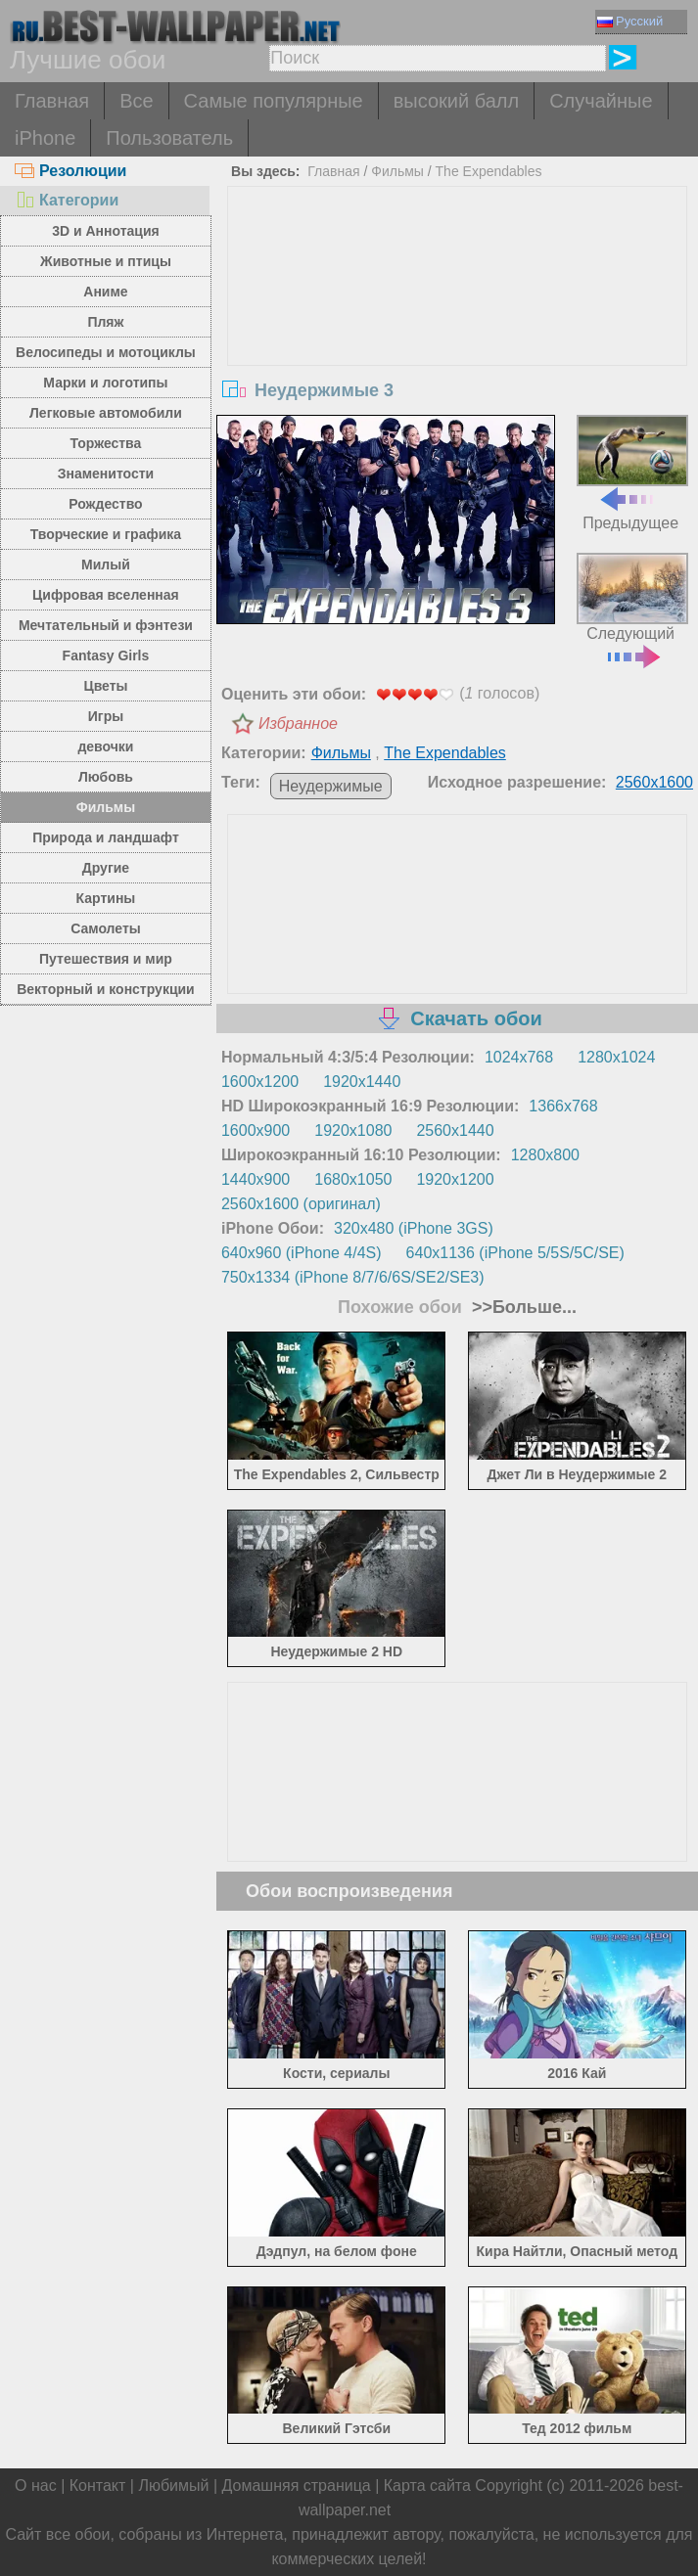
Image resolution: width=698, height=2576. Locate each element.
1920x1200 (454, 1179)
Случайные (600, 101)
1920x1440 (361, 1081)
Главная (52, 101)
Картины (106, 898)
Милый (105, 564)
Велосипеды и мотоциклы (106, 352)
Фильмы (105, 807)
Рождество (105, 504)
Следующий (632, 608)
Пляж (105, 322)
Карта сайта (427, 2485)
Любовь (105, 777)
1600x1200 (260, 1081)
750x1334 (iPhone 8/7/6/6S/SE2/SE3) (353, 1277)
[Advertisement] (457, 334)
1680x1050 (353, 1179)
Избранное (298, 723)
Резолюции (70, 170)
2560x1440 (454, 1130)
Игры (105, 716)
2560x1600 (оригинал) (301, 1204)
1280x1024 (616, 1057)
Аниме (105, 291)
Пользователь (169, 138)
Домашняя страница (296, 2485)
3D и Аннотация (106, 231)
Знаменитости (106, 473)
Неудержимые (331, 786)
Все (136, 101)
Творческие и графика (105, 534)
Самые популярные (273, 101)
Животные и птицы (105, 261)
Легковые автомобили (105, 413)
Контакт (98, 2485)
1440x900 (255, 1179)
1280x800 (545, 1155)
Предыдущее (632, 473)
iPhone (45, 138)
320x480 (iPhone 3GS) (413, 1228)
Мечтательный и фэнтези (106, 625)
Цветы (105, 686)
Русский (630, 21)
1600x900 (255, 1130)
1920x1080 (353, 1130)
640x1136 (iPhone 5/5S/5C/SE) (515, 1252)
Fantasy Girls (106, 655)
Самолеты (105, 928)
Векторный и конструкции (106, 989)
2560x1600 (654, 782)
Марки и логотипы (105, 382)
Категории (66, 200)
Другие (105, 868)
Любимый (173, 2485)
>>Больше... (522, 1307)
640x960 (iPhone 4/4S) (301, 1252)
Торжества (106, 443)
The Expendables (489, 171)
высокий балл (456, 101)
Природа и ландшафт (105, 837)
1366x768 (563, 1106)
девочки (105, 746)
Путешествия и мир (105, 959)
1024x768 (519, 1057)
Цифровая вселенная (105, 595)
